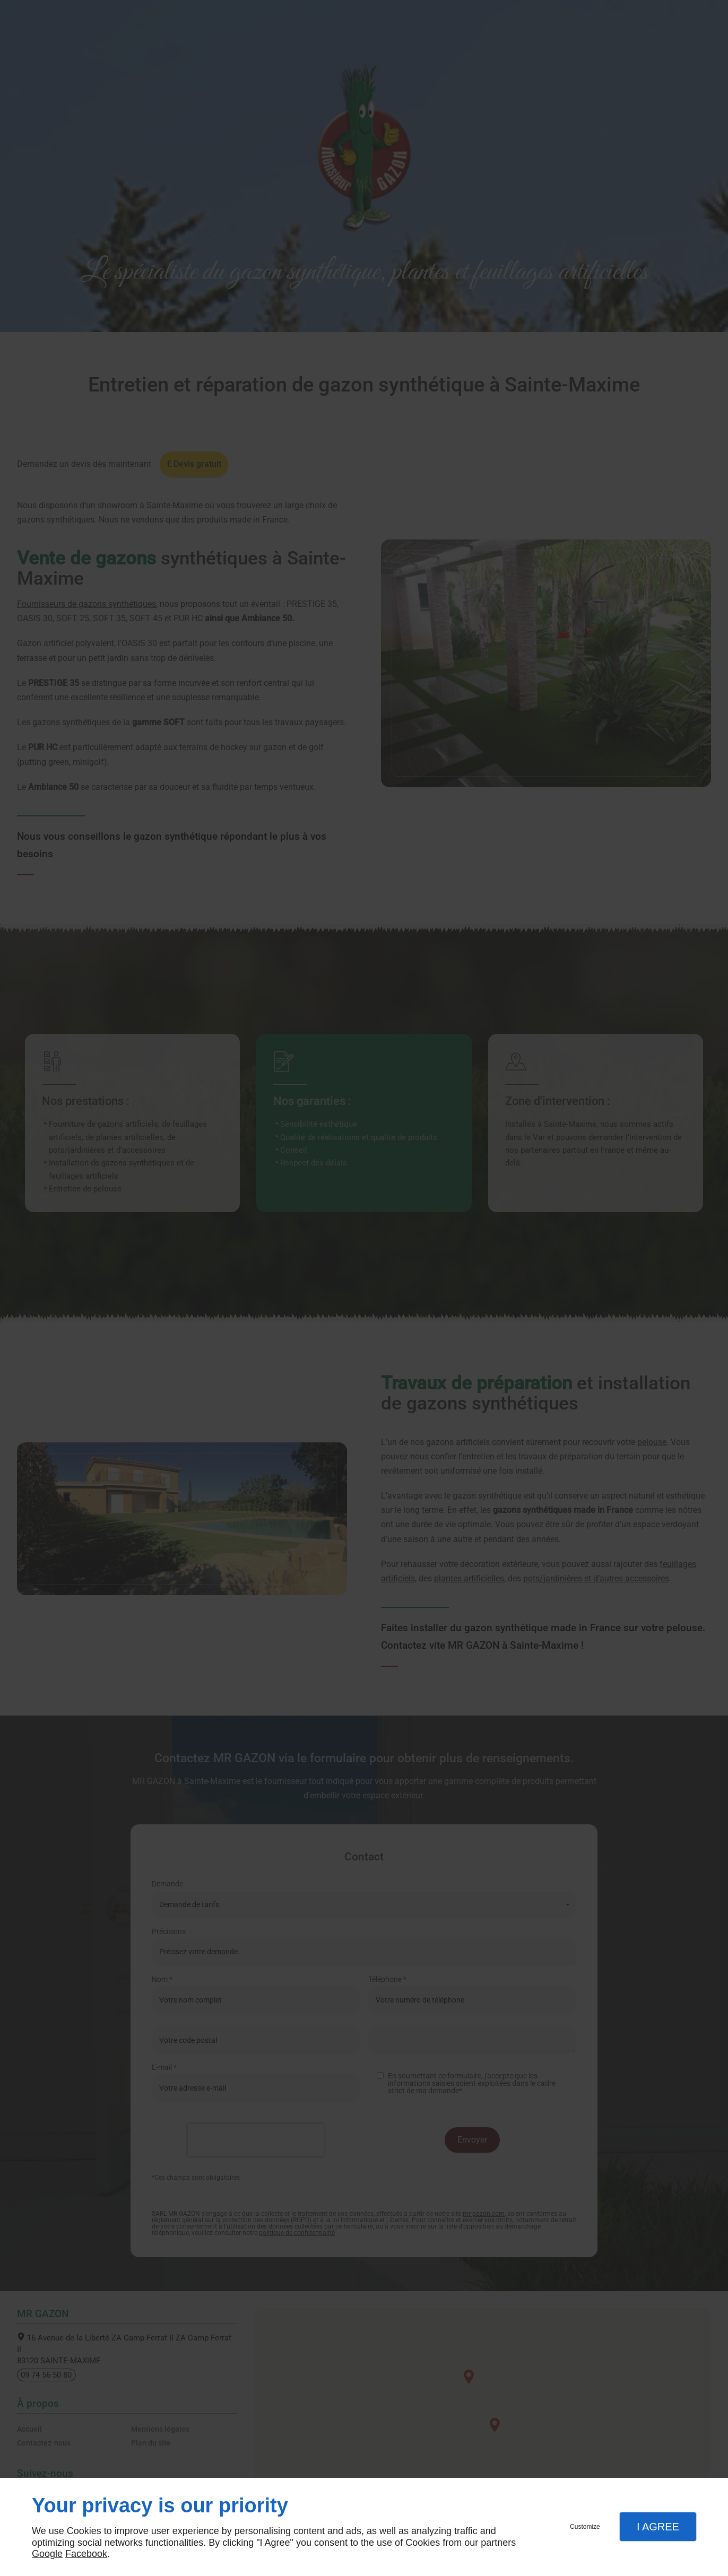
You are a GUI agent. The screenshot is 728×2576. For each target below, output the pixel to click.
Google (47, 2553)
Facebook (86, 2553)
